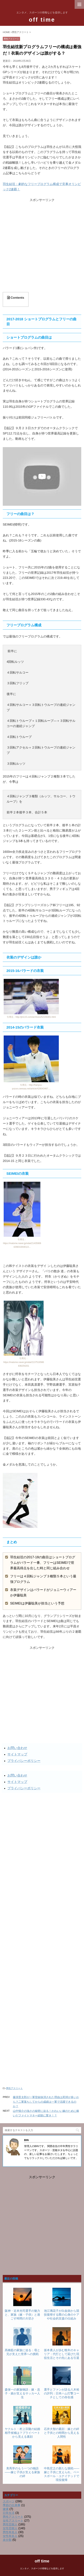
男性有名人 (10, 2532)
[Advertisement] (42, 245)
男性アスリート (14, 2088)
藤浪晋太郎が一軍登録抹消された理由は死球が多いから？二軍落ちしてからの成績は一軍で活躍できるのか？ (46, 2102)
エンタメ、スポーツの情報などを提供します (42, 2568)
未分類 (7, 2539)
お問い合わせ (17, 1748)
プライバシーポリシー (23, 1761)
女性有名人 (10, 2536)
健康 (6, 2509)
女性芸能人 (10, 2528)
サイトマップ (17, 1754)
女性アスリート (13, 2520)
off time (42, 19)
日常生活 (9, 2512)
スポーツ (9, 2501)
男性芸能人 (10, 2524)
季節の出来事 (11, 2505)
